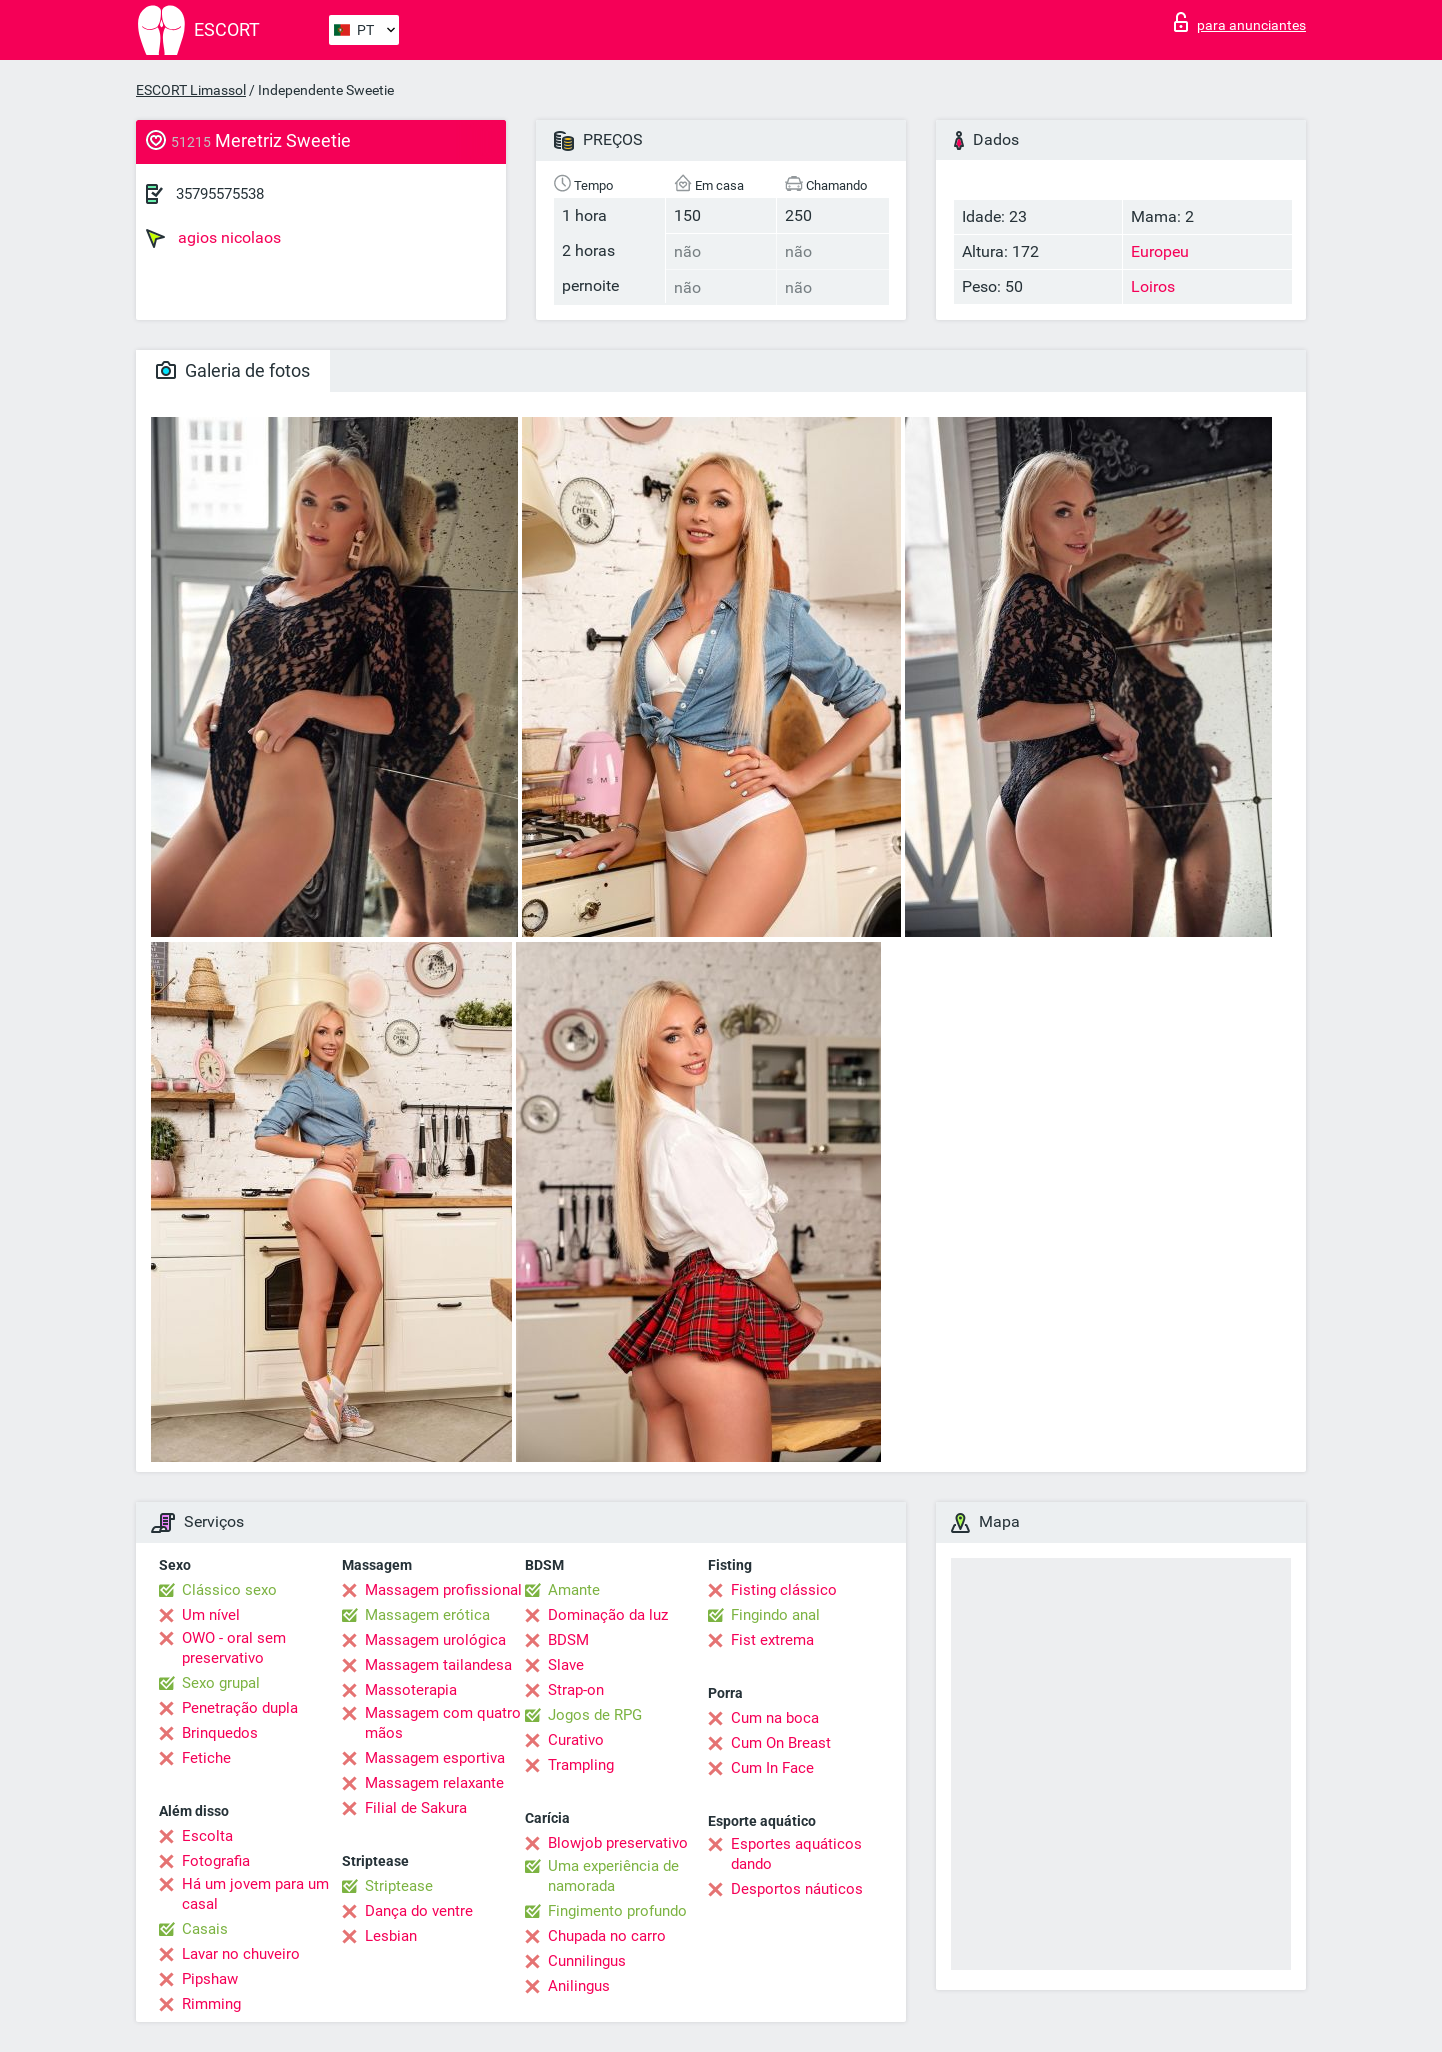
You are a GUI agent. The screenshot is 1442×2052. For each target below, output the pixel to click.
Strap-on (576, 1690)
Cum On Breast (781, 1743)
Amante (574, 1590)
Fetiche (206, 1758)
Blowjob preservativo (618, 1843)
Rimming (211, 2004)
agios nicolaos (213, 238)
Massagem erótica (427, 1615)
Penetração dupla (240, 1708)
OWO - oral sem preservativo (234, 1648)
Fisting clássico (784, 1590)
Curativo (576, 1740)
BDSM (568, 1640)
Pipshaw (210, 1979)
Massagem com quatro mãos (443, 1723)
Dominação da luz (608, 1615)
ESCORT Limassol (191, 90)
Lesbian (391, 1936)
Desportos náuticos (797, 1889)
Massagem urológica (435, 1640)
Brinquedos (220, 1733)
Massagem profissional (443, 1590)
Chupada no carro (607, 1936)
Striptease (399, 1886)
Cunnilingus (587, 1961)
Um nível (211, 1615)
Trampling (581, 1765)
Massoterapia (411, 1690)
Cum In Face (772, 1768)
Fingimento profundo (617, 1911)
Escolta (207, 1836)
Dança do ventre (419, 1911)
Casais (205, 1929)
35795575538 (220, 194)
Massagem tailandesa (438, 1665)
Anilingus (579, 1986)
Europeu (1160, 251)
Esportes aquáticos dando (796, 1854)
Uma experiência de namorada (613, 1876)
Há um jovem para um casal (255, 1894)
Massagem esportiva (435, 1758)
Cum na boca (775, 1718)
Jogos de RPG (595, 1715)
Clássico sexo (229, 1590)
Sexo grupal (221, 1683)
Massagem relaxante (434, 1783)
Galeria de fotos (233, 370)
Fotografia (216, 1861)
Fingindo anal (775, 1615)
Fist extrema (772, 1640)
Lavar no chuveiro (241, 1954)
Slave (566, 1665)
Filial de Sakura (416, 1808)
